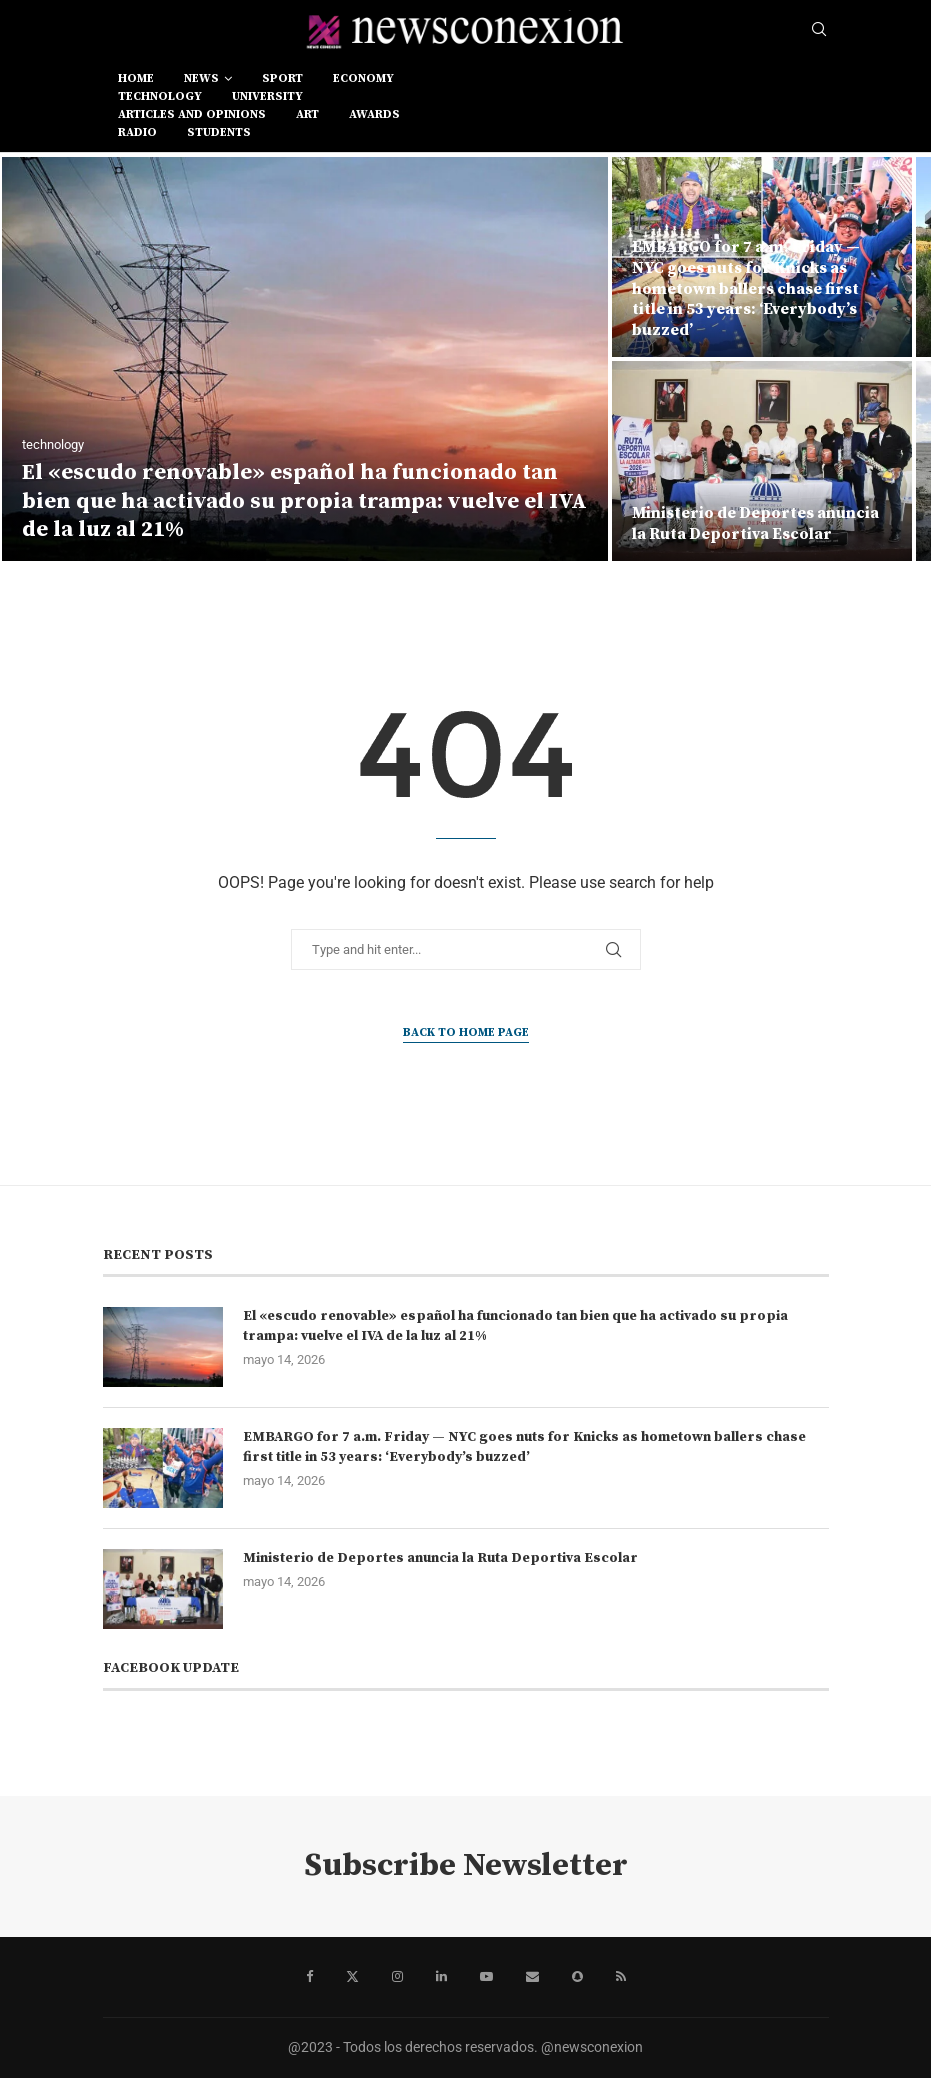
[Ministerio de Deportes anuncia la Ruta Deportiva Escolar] (762, 461)
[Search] (819, 30)
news (201, 78)
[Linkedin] (441, 1977)
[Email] (532, 1977)
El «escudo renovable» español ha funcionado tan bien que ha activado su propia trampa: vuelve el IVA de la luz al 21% (304, 501)
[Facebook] (309, 1977)
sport (282, 78)
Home (136, 78)
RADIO (137, 132)
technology (160, 96)
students (219, 132)
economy (363, 78)
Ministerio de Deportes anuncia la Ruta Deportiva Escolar (755, 523)
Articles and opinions (192, 114)
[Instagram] (397, 1977)
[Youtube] (486, 1977)
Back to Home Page (466, 1032)
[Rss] (621, 1977)
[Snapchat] (577, 1977)
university (267, 96)
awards (374, 114)
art (307, 114)
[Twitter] (352, 1977)
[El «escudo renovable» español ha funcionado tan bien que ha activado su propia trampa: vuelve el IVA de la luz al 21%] (305, 359)
